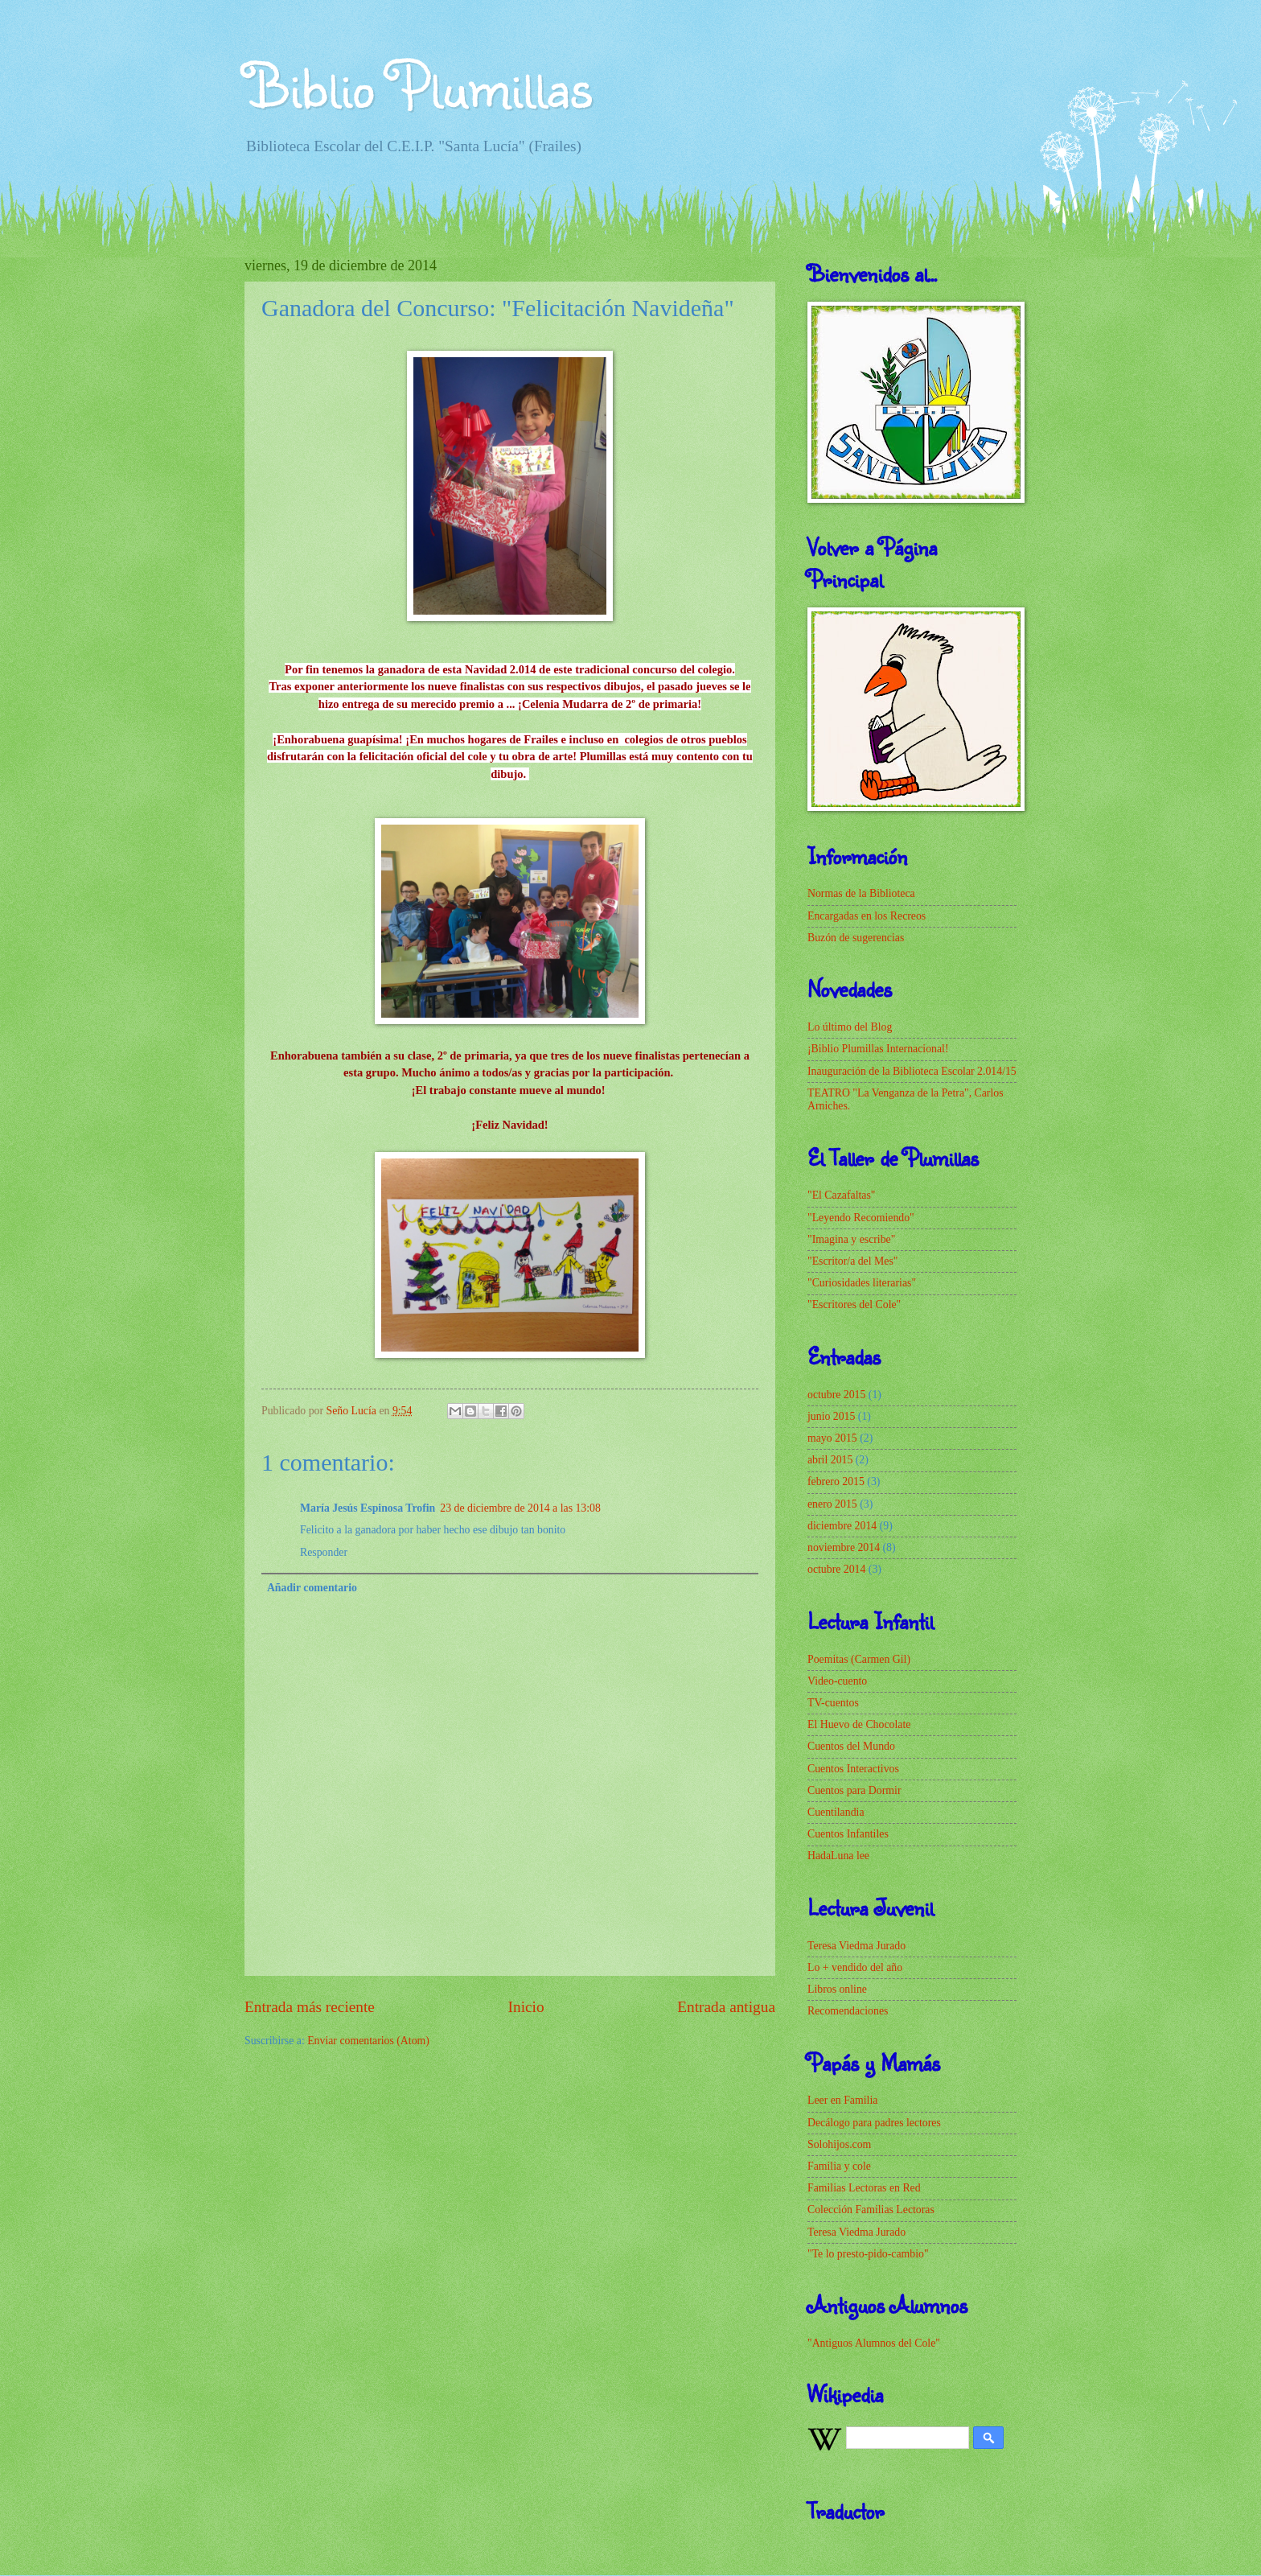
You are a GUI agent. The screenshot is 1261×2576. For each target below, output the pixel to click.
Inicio (526, 2006)
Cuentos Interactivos (853, 1769)
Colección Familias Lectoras (870, 2210)
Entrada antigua (726, 2006)
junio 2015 (831, 1416)
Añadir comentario (312, 1588)
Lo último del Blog (849, 1027)
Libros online (837, 1989)
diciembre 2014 (842, 1526)
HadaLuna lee (838, 1856)
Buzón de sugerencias (855, 938)
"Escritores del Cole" (854, 1304)
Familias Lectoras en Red (864, 2188)
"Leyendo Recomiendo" (860, 1218)
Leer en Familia (842, 2100)
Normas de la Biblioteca (861, 893)
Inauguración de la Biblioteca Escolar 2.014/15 (912, 1071)
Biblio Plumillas (418, 84)
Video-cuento (837, 1681)
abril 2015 (829, 1460)
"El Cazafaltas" (841, 1195)
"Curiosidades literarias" (861, 1283)
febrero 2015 (836, 1481)
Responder (323, 1552)
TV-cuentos (833, 1703)
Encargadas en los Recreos (866, 916)
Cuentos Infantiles (848, 1834)
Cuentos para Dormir (854, 1790)
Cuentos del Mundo (851, 1746)
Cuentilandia (836, 1812)
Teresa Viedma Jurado (856, 1946)
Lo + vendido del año (854, 1967)
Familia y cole (839, 2166)
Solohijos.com (839, 2144)
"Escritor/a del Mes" (852, 1261)
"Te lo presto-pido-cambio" (868, 2254)
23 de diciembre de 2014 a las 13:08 (520, 1508)
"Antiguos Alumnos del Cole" (873, 2343)
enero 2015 (832, 1504)
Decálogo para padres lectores (874, 2123)
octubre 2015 (836, 1395)
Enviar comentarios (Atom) (368, 2041)
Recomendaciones (847, 2011)
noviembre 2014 (843, 1547)
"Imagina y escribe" (851, 1239)
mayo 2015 (832, 1438)
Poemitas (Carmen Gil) (858, 1659)
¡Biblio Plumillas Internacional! (878, 1049)
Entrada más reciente (309, 2006)
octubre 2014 (836, 1569)
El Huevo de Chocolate (858, 1724)
